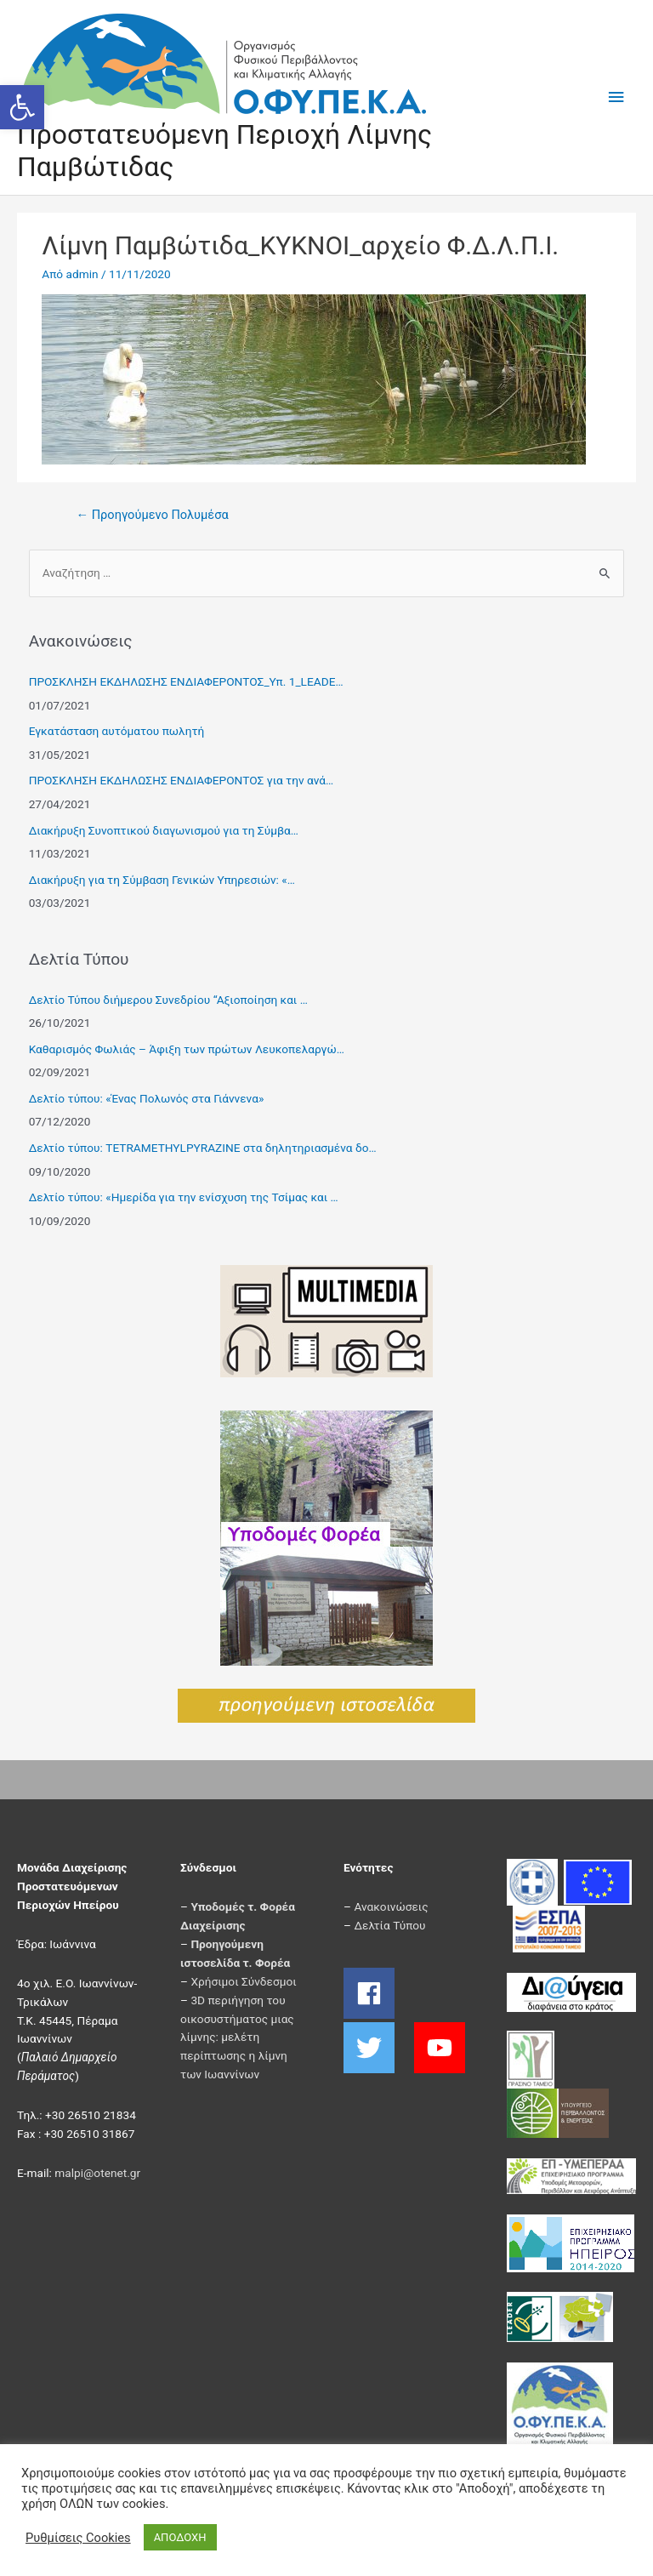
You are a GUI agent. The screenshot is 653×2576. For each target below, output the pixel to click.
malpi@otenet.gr (97, 2173)
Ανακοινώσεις (391, 1906)
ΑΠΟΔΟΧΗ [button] (180, 2537)
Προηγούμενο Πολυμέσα (152, 514)
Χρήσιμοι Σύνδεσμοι (243, 1981)
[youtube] (441, 2047)
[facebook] (378, 1993)
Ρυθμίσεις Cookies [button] (78, 2537)
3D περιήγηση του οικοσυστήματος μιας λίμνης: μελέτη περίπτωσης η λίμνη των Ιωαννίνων (237, 2037)
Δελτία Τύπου (389, 1925)
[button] (22, 107)
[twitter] (378, 2047)
